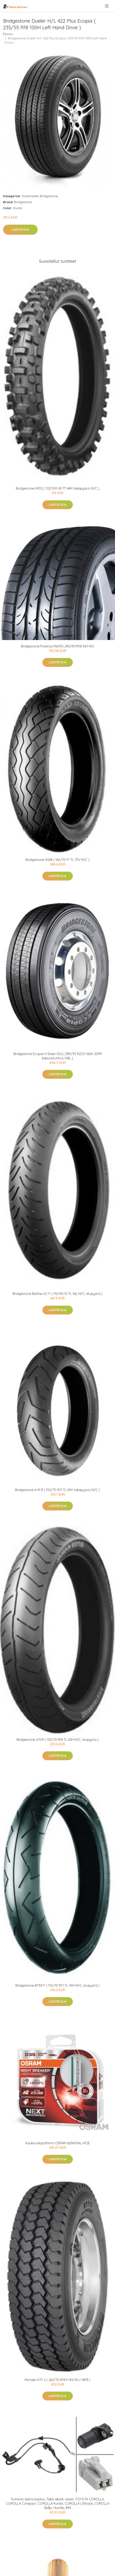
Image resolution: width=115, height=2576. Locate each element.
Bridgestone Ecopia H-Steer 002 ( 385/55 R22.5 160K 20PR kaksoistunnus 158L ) (58, 1056)
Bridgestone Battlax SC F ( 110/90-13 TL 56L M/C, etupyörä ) (57, 1294)
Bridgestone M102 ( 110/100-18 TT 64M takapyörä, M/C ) (57, 488)
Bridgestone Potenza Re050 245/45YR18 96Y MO (57, 646)
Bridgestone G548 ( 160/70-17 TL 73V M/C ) (57, 860)
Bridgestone (49, 196)
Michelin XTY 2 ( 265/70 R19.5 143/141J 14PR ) (57, 2380)
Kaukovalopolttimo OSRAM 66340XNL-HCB (57, 2143)
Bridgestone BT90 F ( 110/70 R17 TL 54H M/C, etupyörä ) (57, 1985)
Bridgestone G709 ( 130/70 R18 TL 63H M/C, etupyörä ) (58, 1740)
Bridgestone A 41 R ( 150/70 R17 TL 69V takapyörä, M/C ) (57, 1490)
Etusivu (8, 34)
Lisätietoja (20, 229)
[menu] (107, 6)
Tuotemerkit (30, 196)
